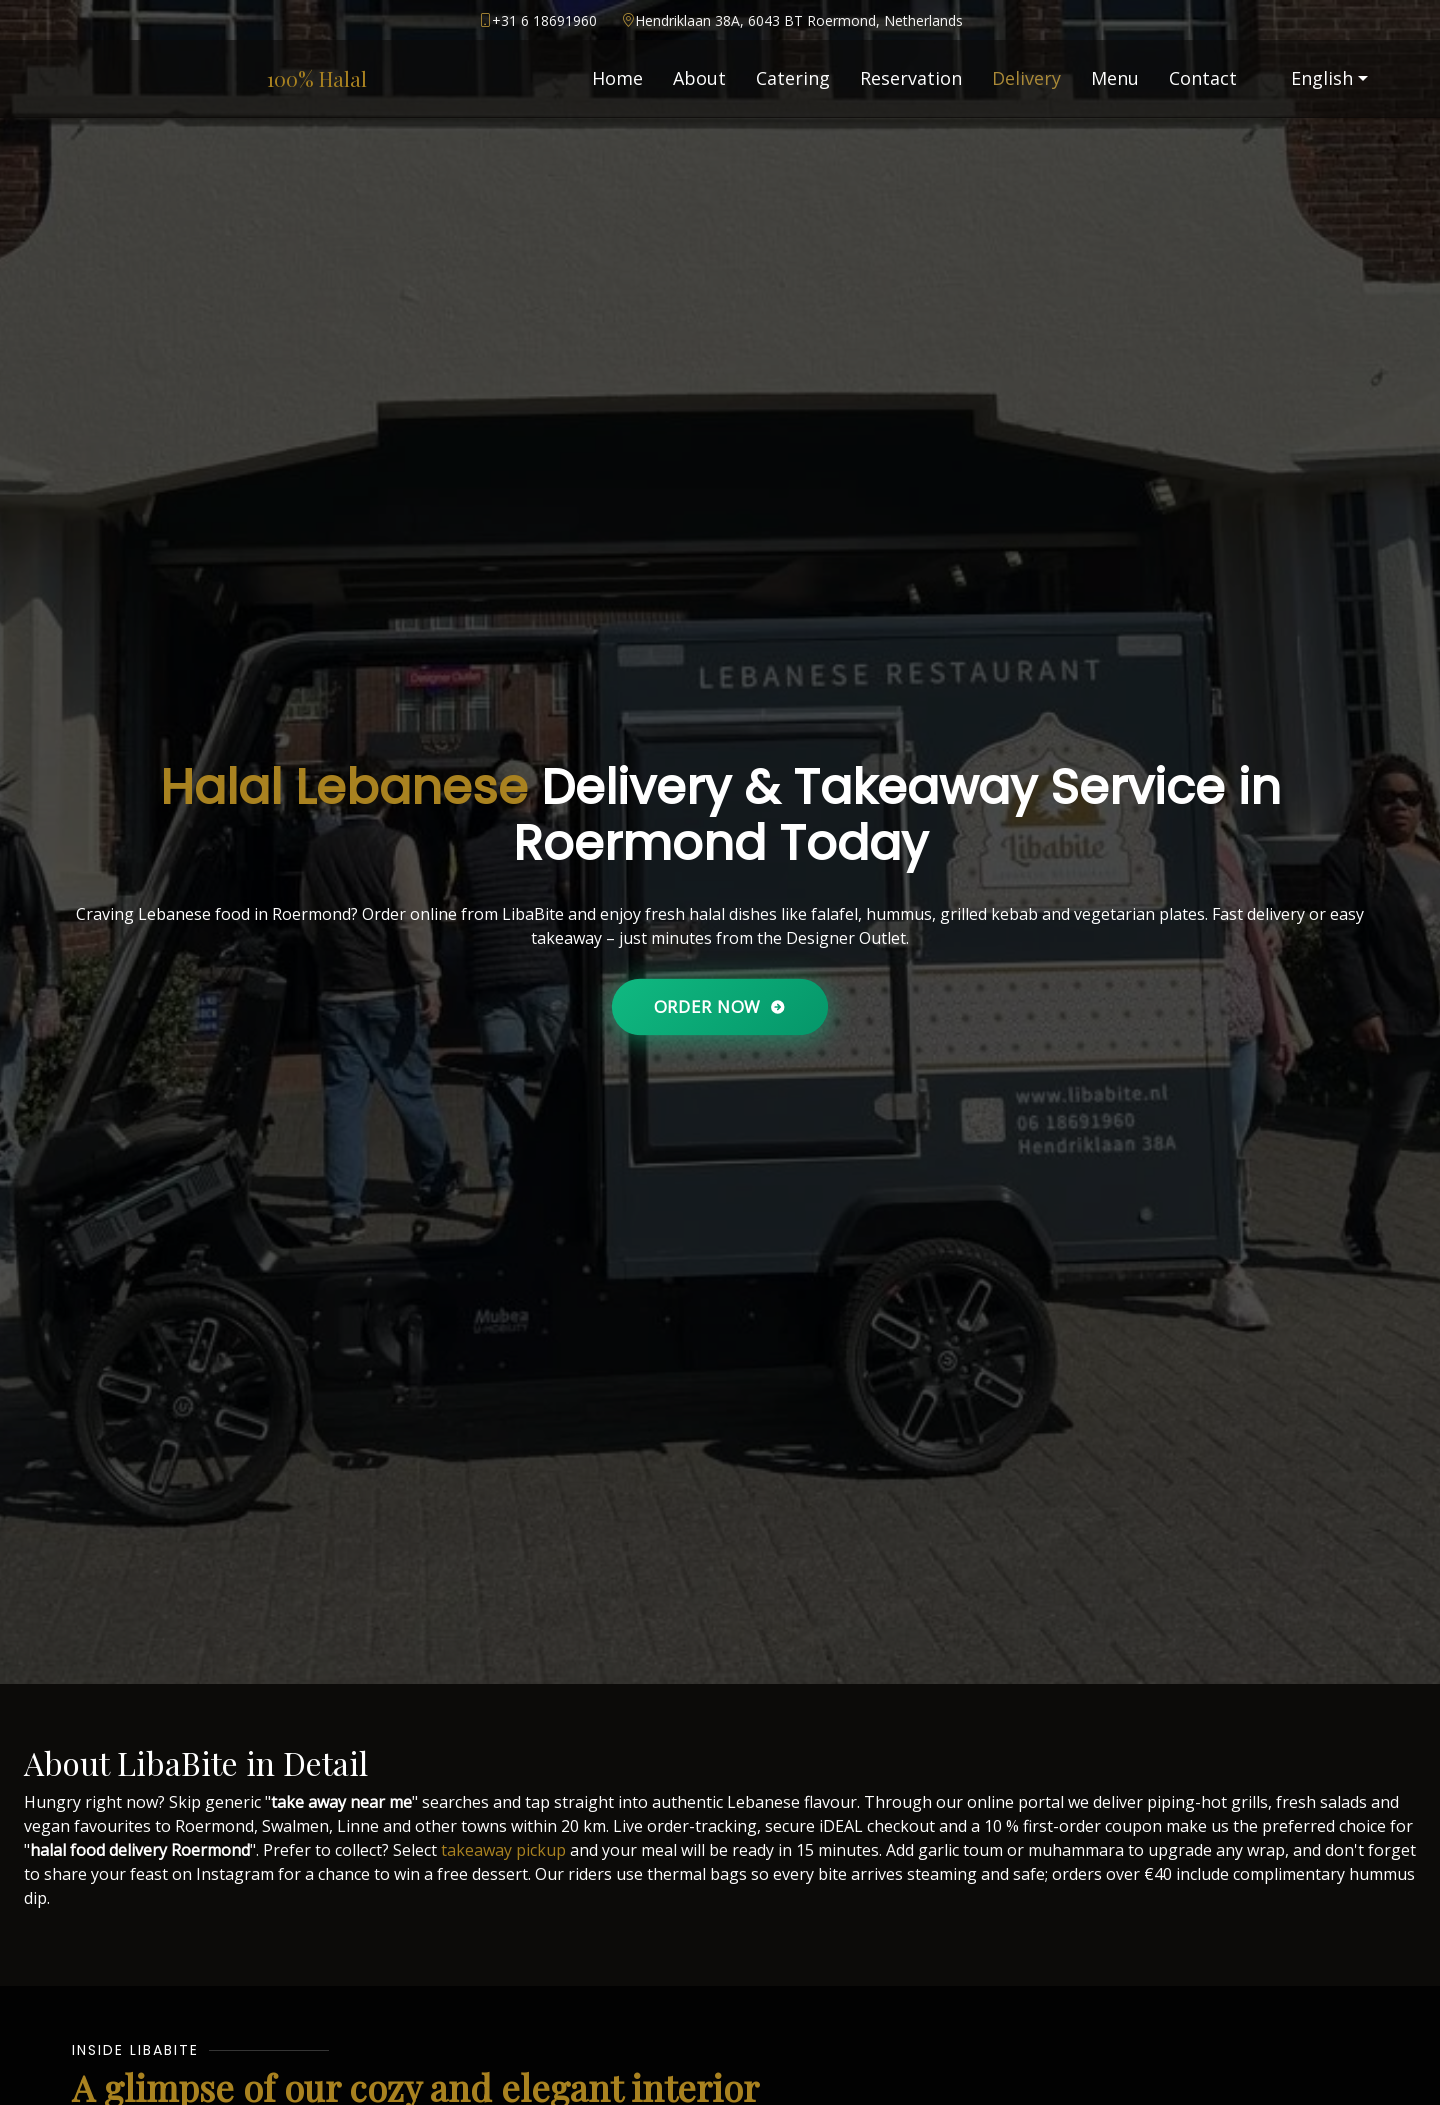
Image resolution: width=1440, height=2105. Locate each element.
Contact (1203, 78)
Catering (793, 78)
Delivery (1026, 78)
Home (617, 78)
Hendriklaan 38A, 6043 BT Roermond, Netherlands (799, 20)
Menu (1115, 78)
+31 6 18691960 (544, 20)
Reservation (911, 78)
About (699, 78)
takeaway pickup (503, 1850)
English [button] (1310, 78)
